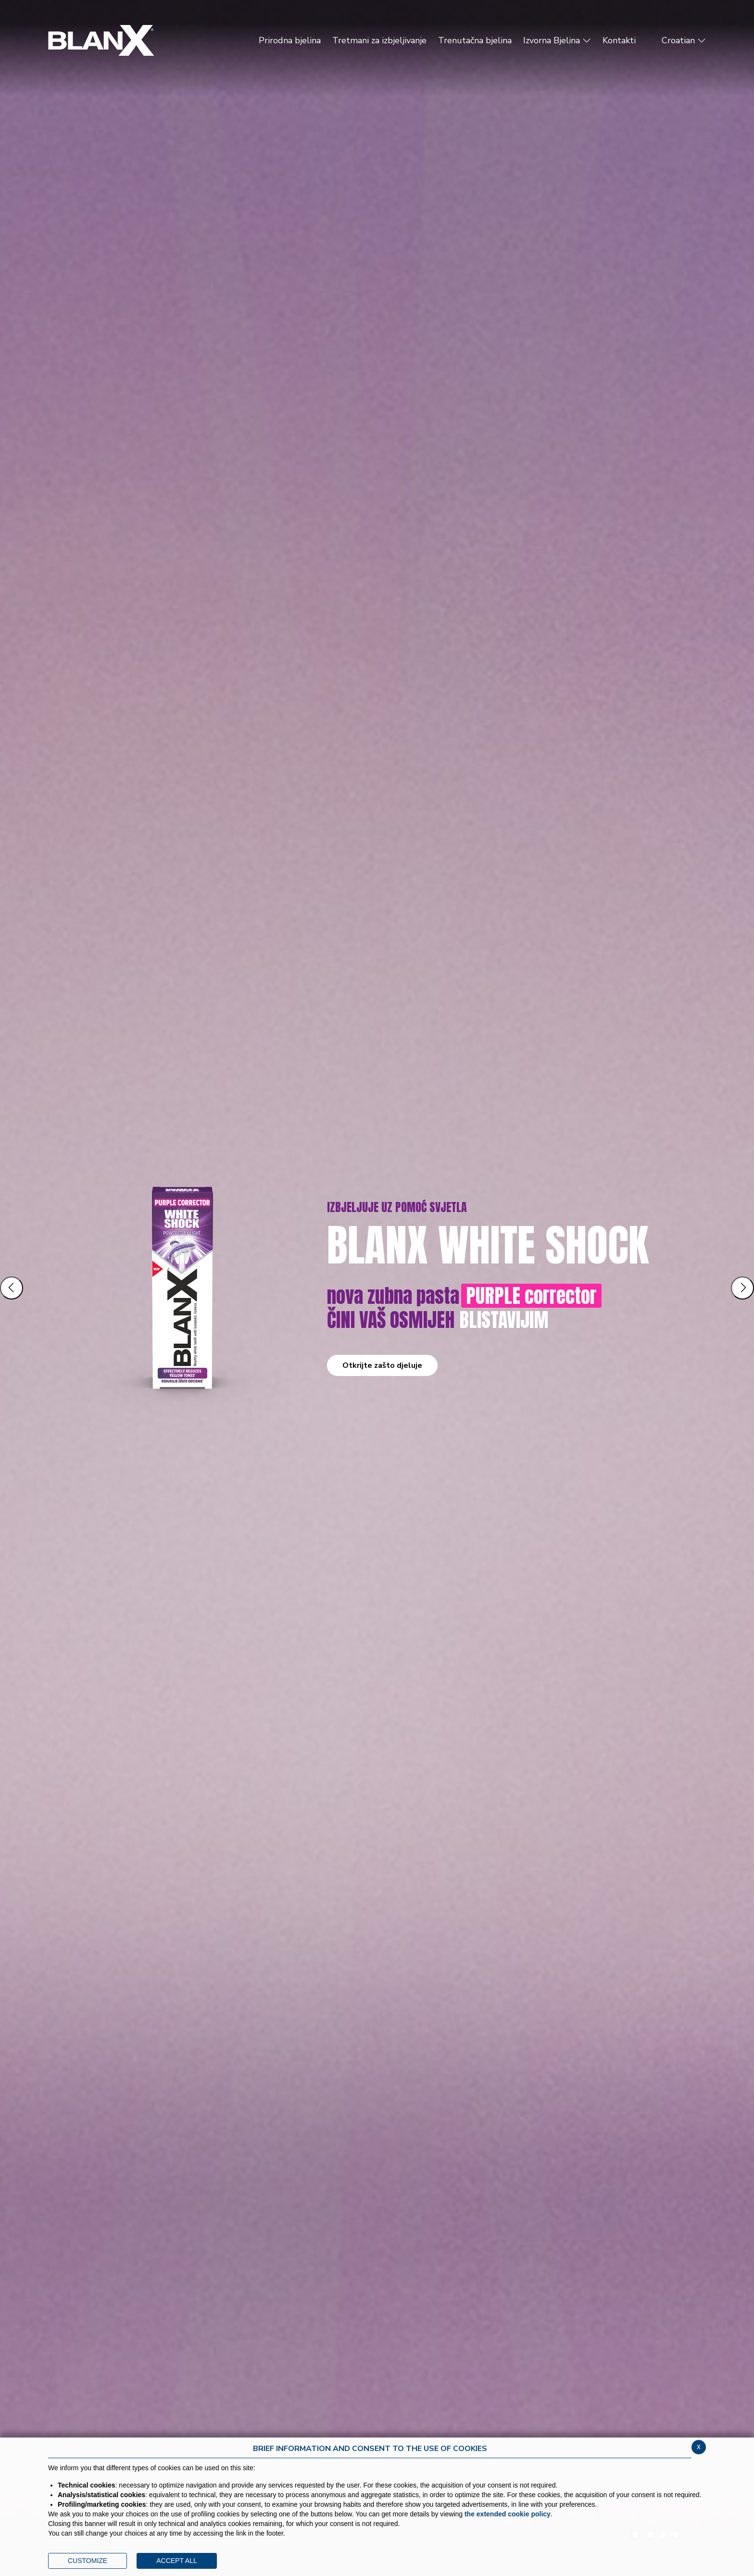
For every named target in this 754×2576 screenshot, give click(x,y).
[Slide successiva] (742, 1288)
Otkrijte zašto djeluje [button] (382, 1365)
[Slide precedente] (11, 1288)
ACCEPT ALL (176, 2560)
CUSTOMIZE (87, 2560)
